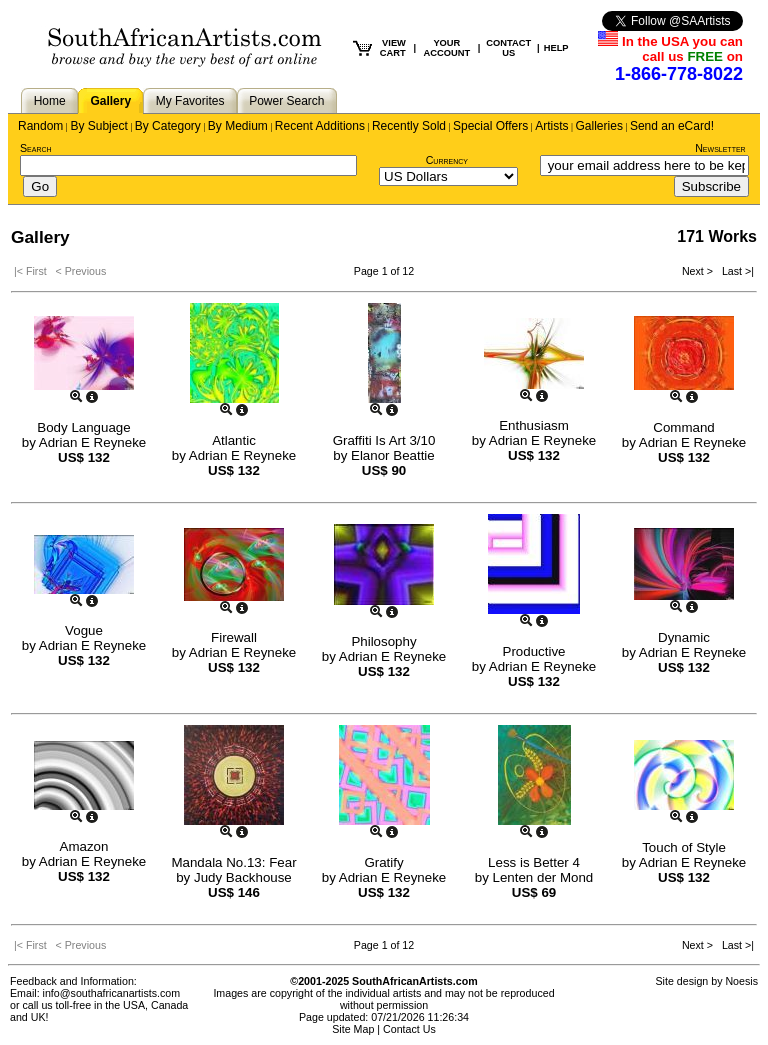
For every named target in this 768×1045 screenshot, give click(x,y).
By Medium (238, 126)
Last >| (735, 271)
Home (50, 101)
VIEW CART (393, 48)
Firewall (234, 637)
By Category (168, 126)
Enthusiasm (534, 425)
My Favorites (190, 101)
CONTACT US (508, 48)
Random (40, 126)
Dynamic (684, 637)
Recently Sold (409, 126)
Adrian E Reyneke (92, 442)
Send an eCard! (672, 126)
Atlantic (234, 440)
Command (683, 427)
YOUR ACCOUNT (447, 48)
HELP (556, 48)
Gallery (110, 101)
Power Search (286, 101)
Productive (534, 651)
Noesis (741, 981)
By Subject (98, 126)
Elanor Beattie (393, 455)
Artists (551, 126)
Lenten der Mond (543, 877)
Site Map (353, 1029)
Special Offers (490, 126)
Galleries (599, 126)
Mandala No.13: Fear (233, 862)
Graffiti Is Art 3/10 (384, 440)
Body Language (83, 427)
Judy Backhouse (243, 877)
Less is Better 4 (534, 862)
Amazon (84, 846)
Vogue (84, 630)
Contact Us (409, 1029)
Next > (699, 271)
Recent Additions (320, 126)
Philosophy (383, 641)
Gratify (383, 862)
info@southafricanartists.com (112, 993)
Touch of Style (684, 847)
